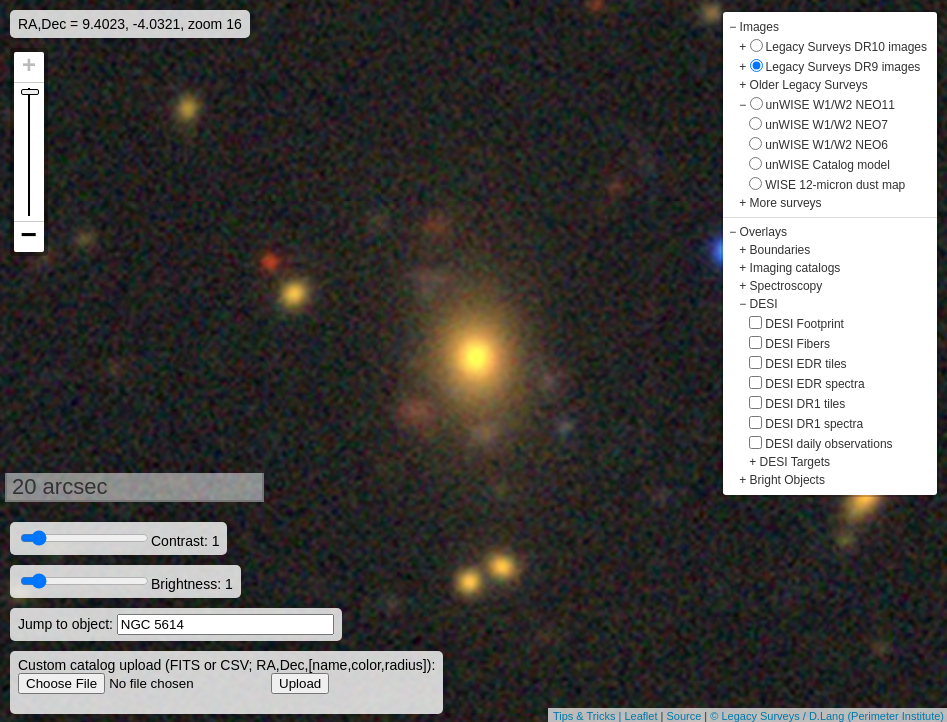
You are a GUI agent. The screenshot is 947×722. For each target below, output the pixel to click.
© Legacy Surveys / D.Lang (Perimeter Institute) (827, 716)
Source (683, 716)
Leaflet (640, 716)
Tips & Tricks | (589, 716)
